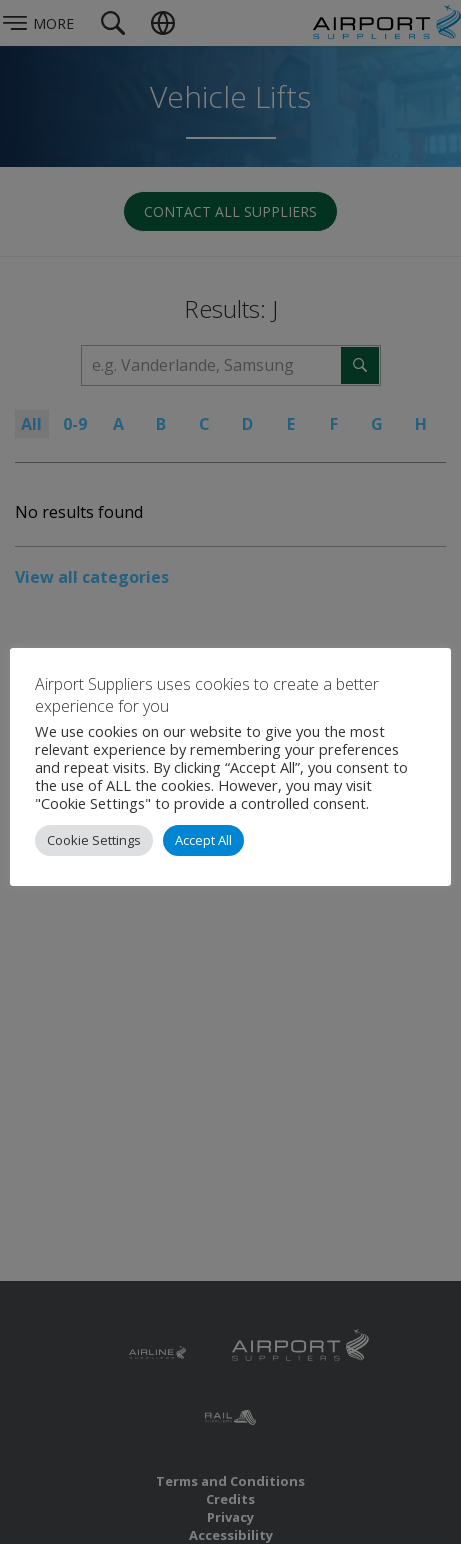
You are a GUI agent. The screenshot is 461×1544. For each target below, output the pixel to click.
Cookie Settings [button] (94, 840)
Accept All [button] (203, 840)
